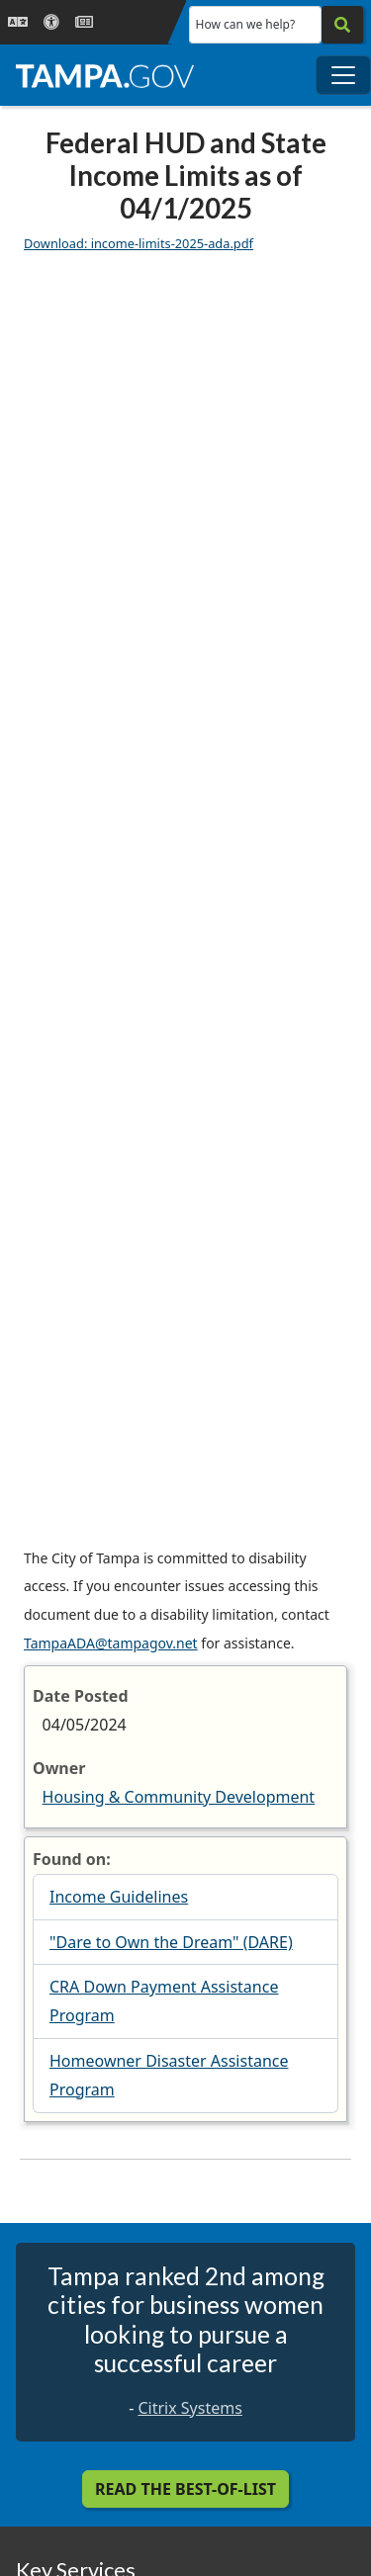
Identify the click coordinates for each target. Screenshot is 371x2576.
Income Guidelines (118, 1897)
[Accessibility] (51, 22)
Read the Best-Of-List (185, 2489)
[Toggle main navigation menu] (343, 75)
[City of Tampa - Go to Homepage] (105, 75)
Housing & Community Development (179, 1797)
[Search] (342, 25)
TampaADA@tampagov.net (111, 1643)
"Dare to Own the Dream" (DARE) (171, 1942)
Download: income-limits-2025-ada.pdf (138, 243)
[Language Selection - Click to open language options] (18, 22)
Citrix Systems (189, 2408)
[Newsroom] (84, 22)
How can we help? (246, 24)
